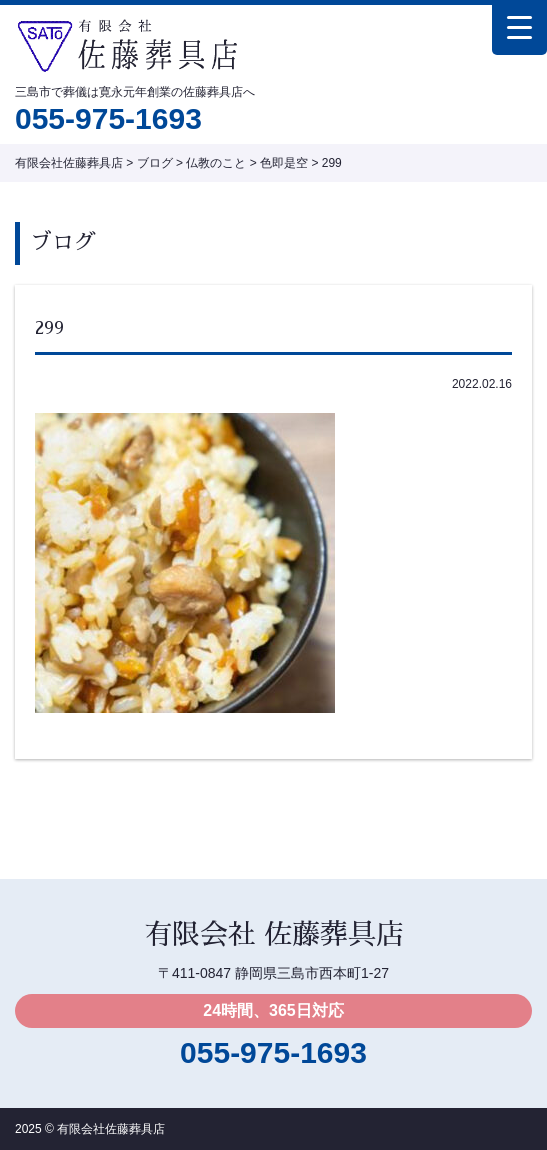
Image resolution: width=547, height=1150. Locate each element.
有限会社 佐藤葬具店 (274, 935)
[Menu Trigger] (519, 27)
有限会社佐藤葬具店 (111, 1129)
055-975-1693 (108, 118)
